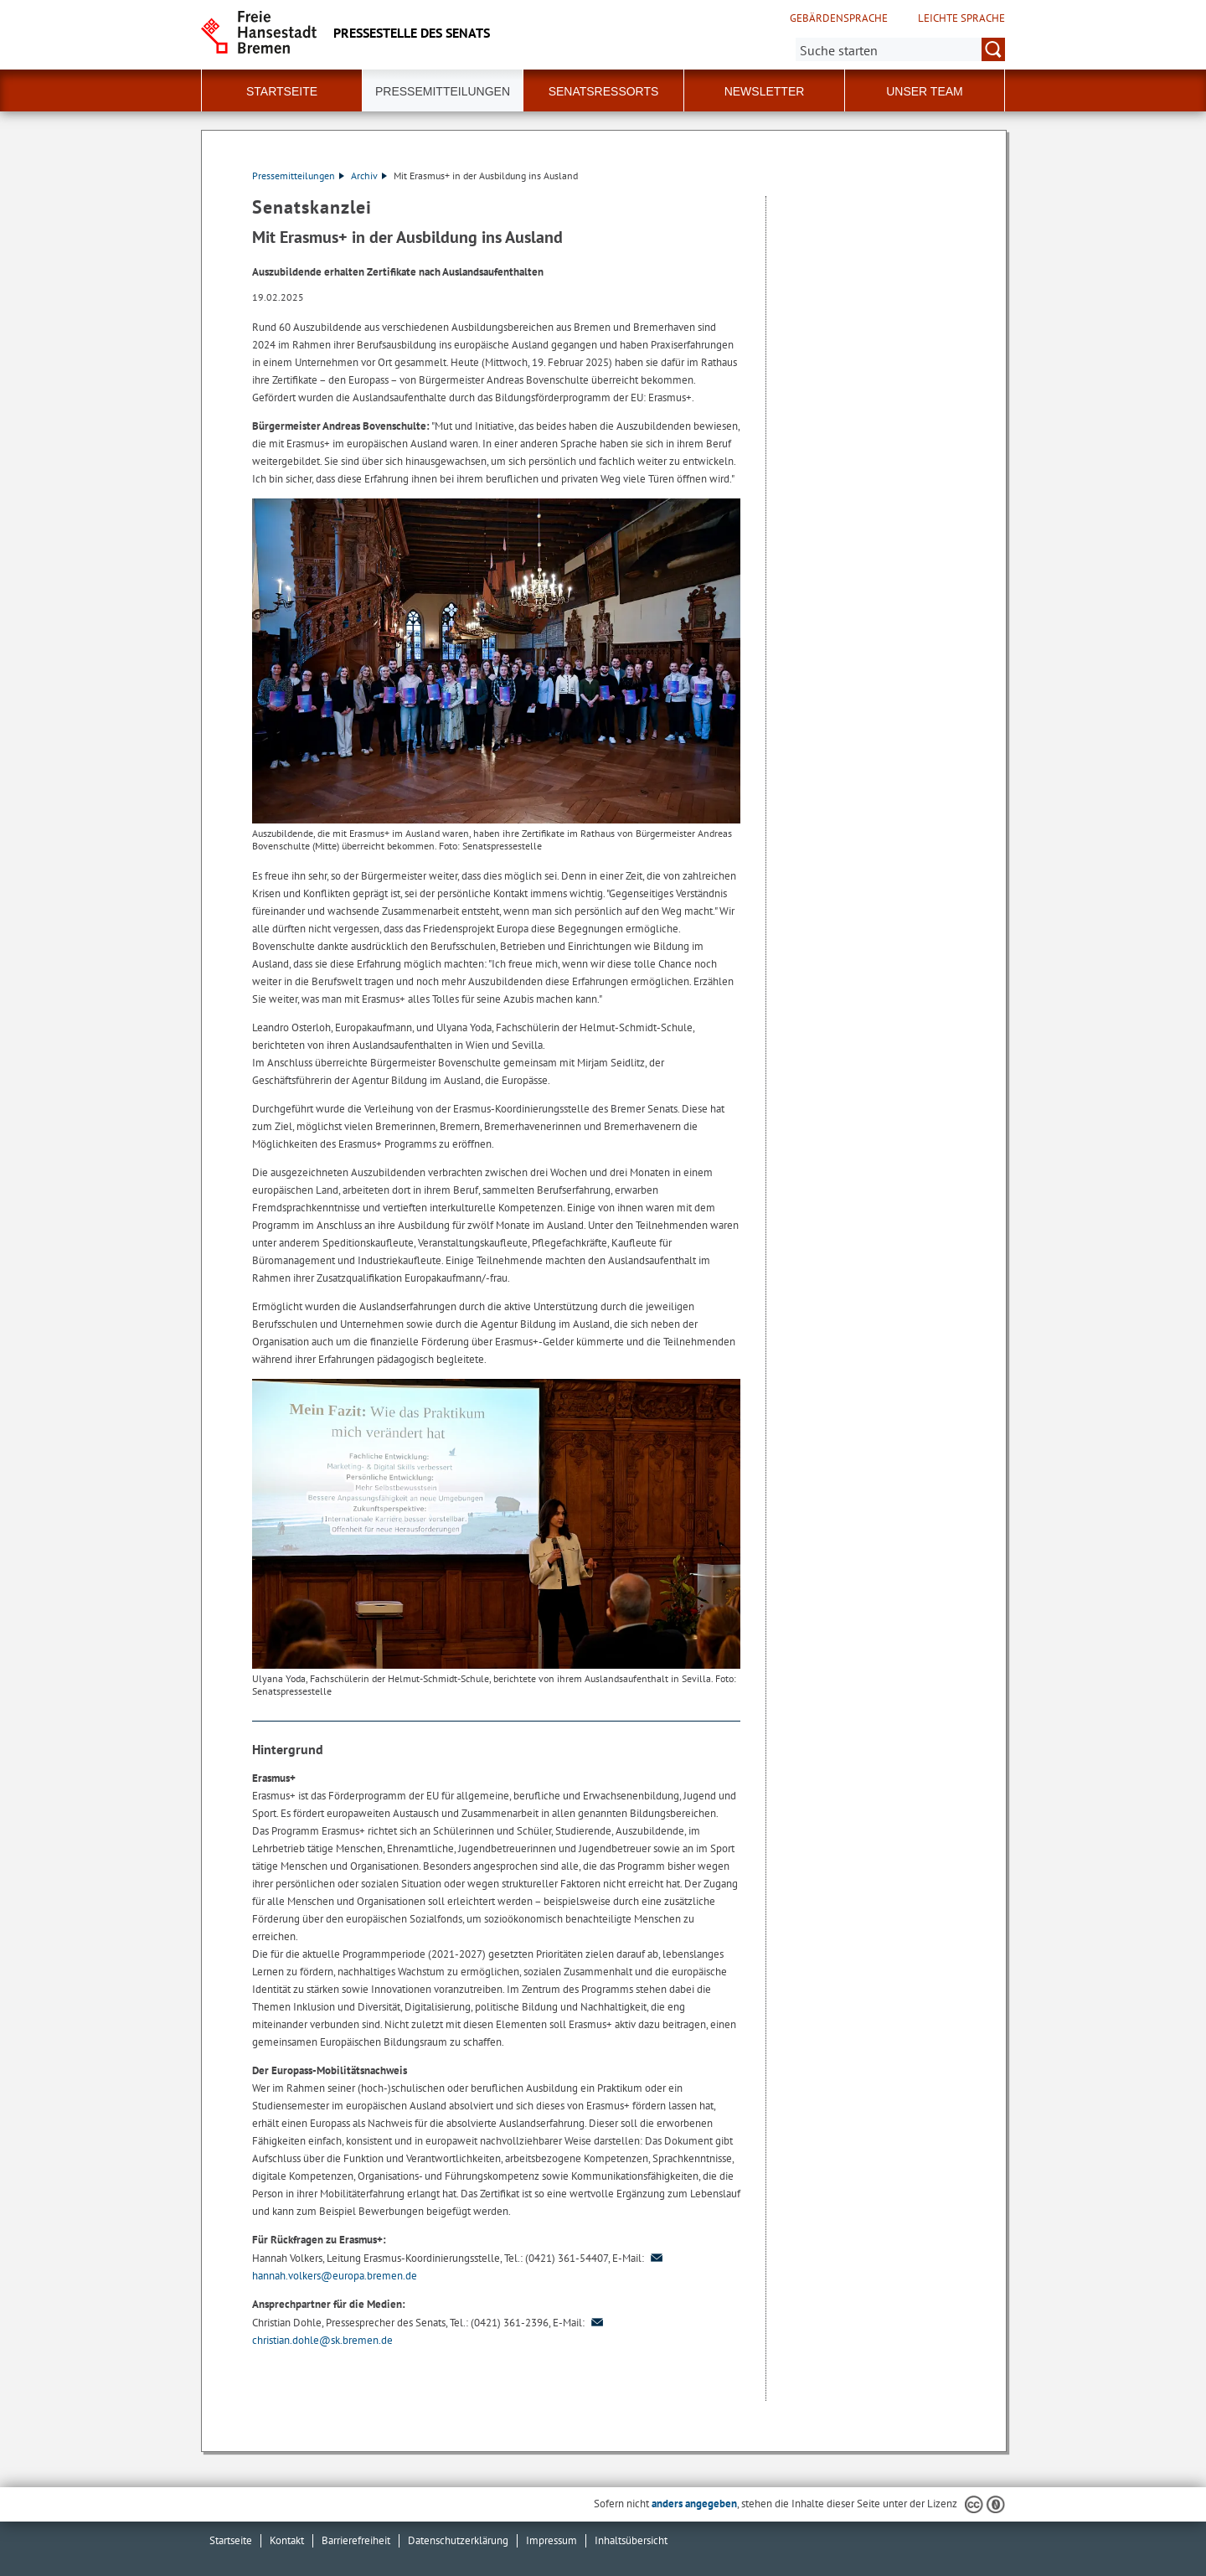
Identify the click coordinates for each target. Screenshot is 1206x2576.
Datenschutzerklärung (458, 2540)
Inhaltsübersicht (631, 2540)
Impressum (551, 2540)
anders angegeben (694, 2503)
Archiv (369, 175)
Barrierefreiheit (356, 2540)
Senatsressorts (604, 91)
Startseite (281, 91)
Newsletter (764, 91)
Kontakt (287, 2540)
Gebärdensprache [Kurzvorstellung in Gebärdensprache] (839, 18)
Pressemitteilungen (298, 175)
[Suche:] (900, 49)
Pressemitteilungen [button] (442, 91)
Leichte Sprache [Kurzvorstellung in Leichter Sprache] (961, 18)
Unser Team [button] (924, 91)
